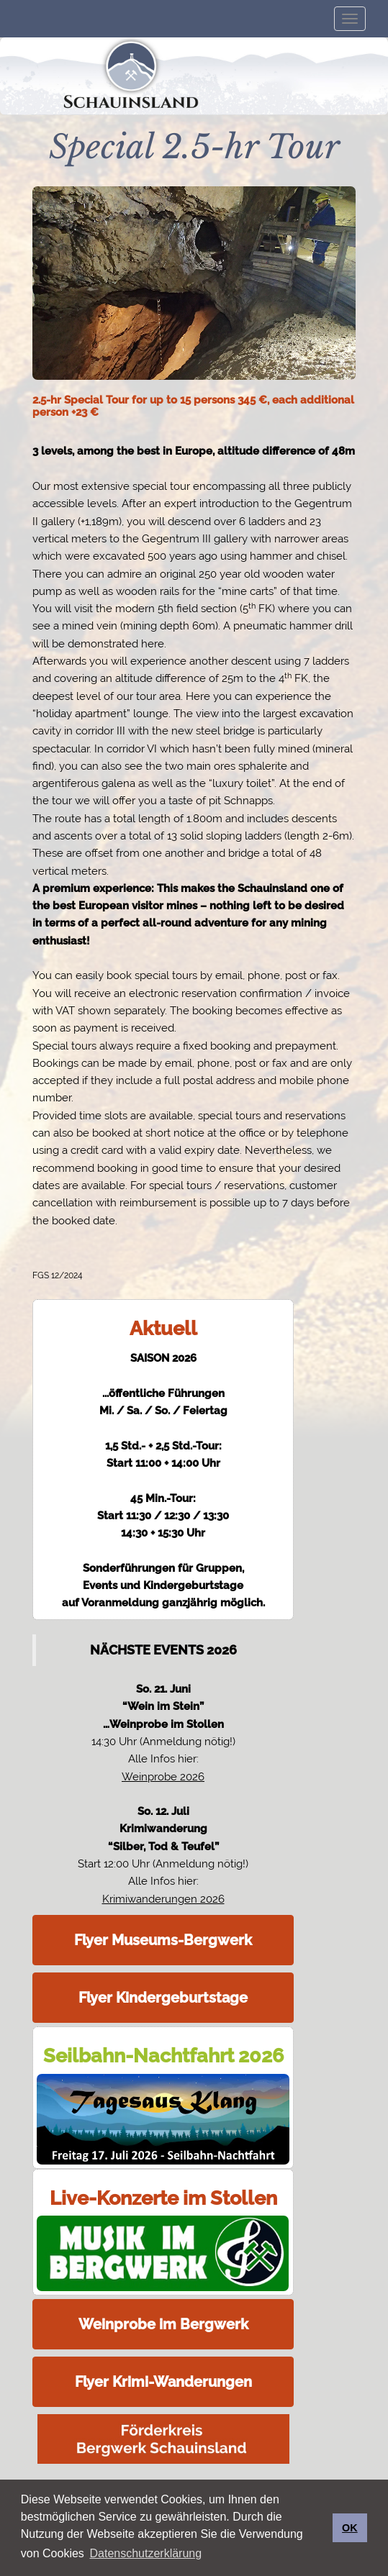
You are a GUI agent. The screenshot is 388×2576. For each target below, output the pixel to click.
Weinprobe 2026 (163, 1776)
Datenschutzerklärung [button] (145, 2553)
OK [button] (350, 2528)
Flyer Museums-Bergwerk (163, 1940)
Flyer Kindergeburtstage (163, 1997)
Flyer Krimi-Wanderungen (163, 2381)
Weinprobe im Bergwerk (163, 2324)
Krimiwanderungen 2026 (163, 1899)
